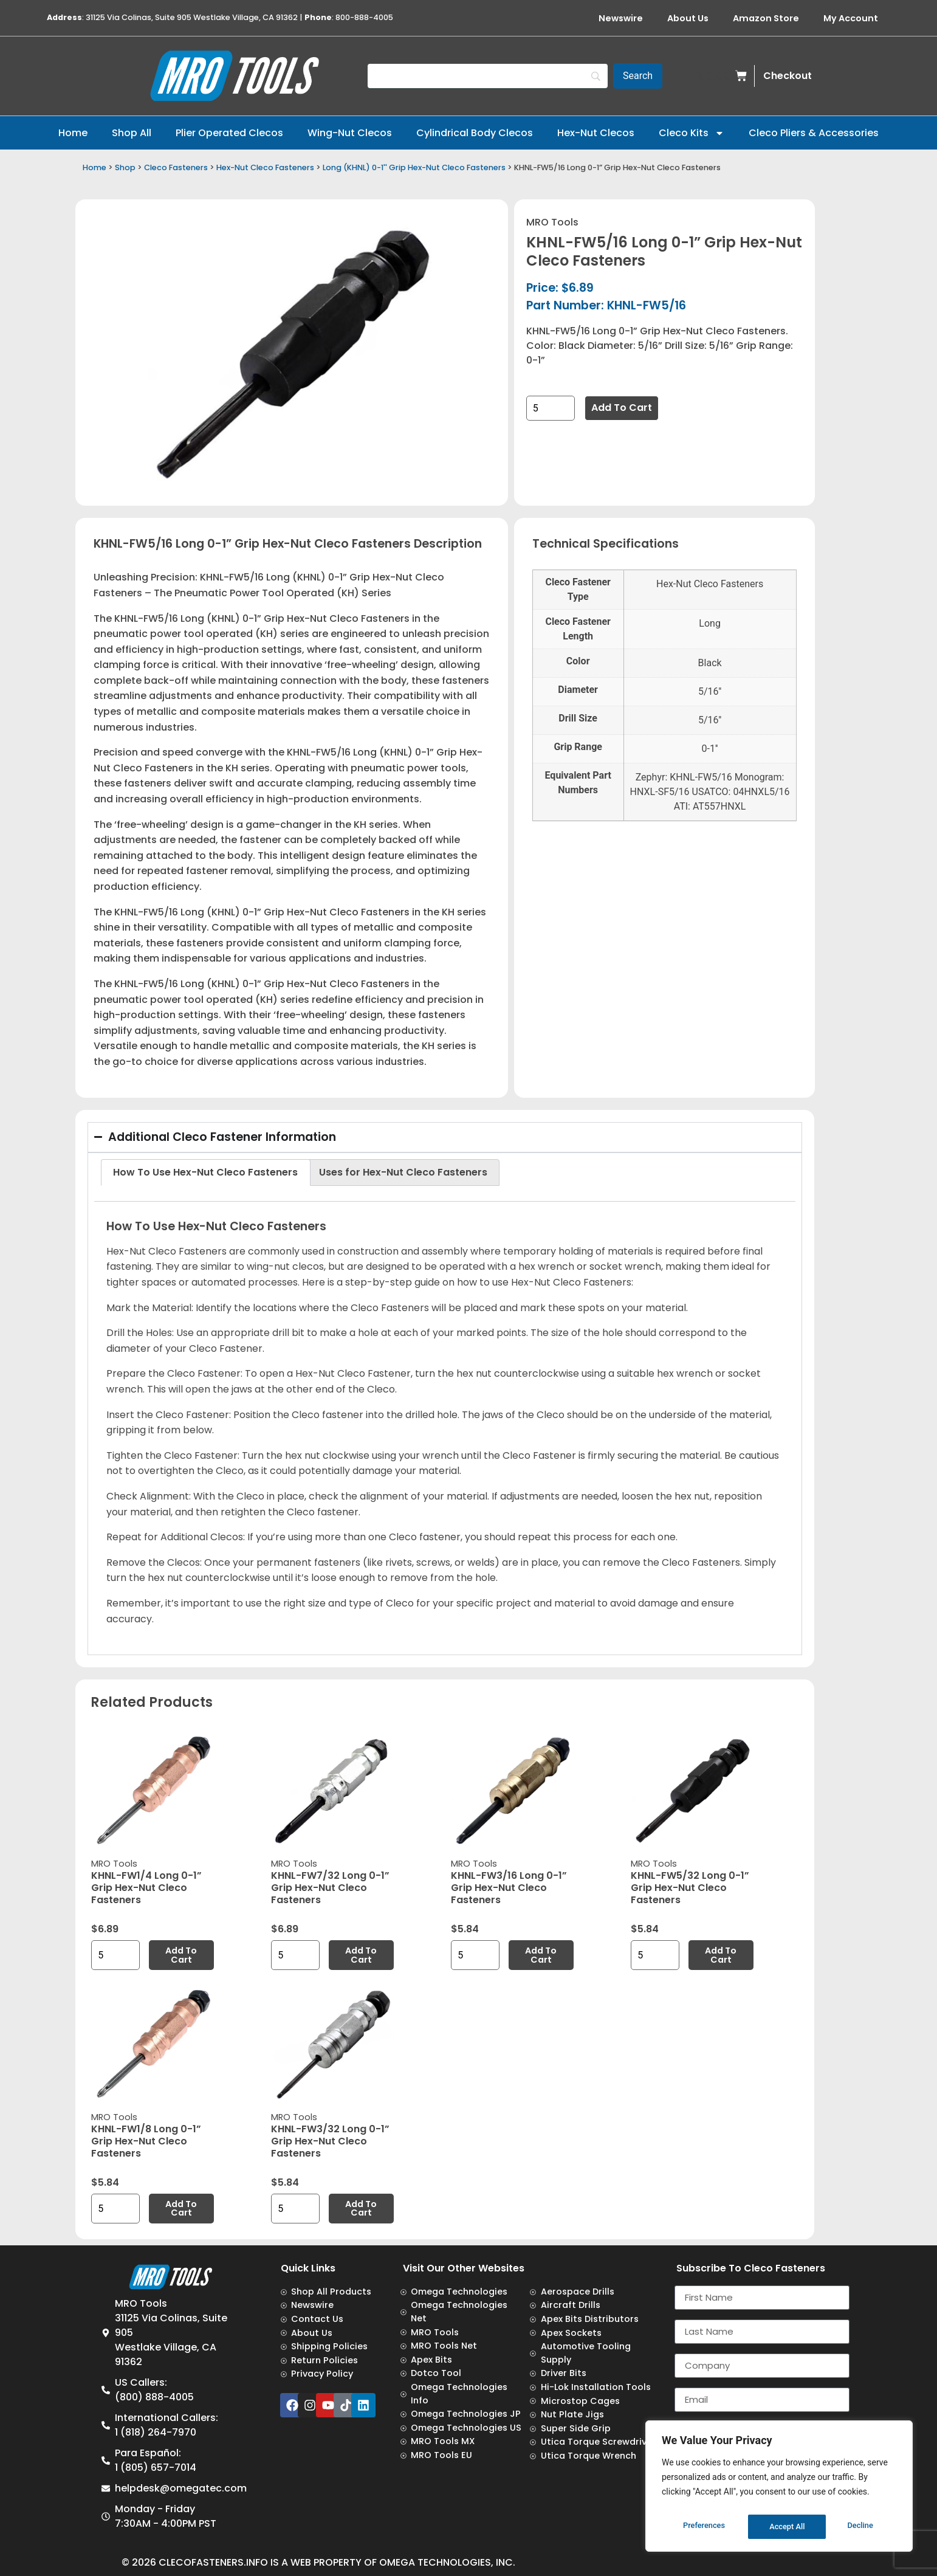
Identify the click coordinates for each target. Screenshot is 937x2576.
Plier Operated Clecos (229, 133)
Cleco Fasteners (176, 167)
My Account (850, 18)
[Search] (487, 76)
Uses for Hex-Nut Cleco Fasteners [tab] (403, 1172)
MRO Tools (552, 222)
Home (73, 133)
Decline (783, 2527)
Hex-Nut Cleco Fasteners (265, 167)
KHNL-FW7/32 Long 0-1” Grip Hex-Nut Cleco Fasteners (330, 1887)
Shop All (131, 133)
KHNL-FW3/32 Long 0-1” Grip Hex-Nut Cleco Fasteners (330, 2141)
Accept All (858, 2527)
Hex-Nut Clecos (595, 133)
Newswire (621, 18)
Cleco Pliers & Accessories (814, 133)
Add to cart (621, 408)
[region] (779, 2489)
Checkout (787, 76)
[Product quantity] (550, 408)
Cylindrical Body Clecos (474, 133)
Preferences (704, 2527)
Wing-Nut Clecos (349, 133)
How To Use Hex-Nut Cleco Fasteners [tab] (205, 1172)
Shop (125, 167)
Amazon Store (766, 18)
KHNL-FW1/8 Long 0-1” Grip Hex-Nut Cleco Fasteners (146, 2141)
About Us (688, 18)
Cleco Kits (691, 133)
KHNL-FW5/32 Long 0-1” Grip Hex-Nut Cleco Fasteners (690, 1887)
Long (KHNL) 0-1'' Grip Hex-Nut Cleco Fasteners (414, 167)
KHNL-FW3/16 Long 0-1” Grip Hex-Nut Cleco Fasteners (509, 1887)
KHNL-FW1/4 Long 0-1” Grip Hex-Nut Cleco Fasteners (146, 1887)
